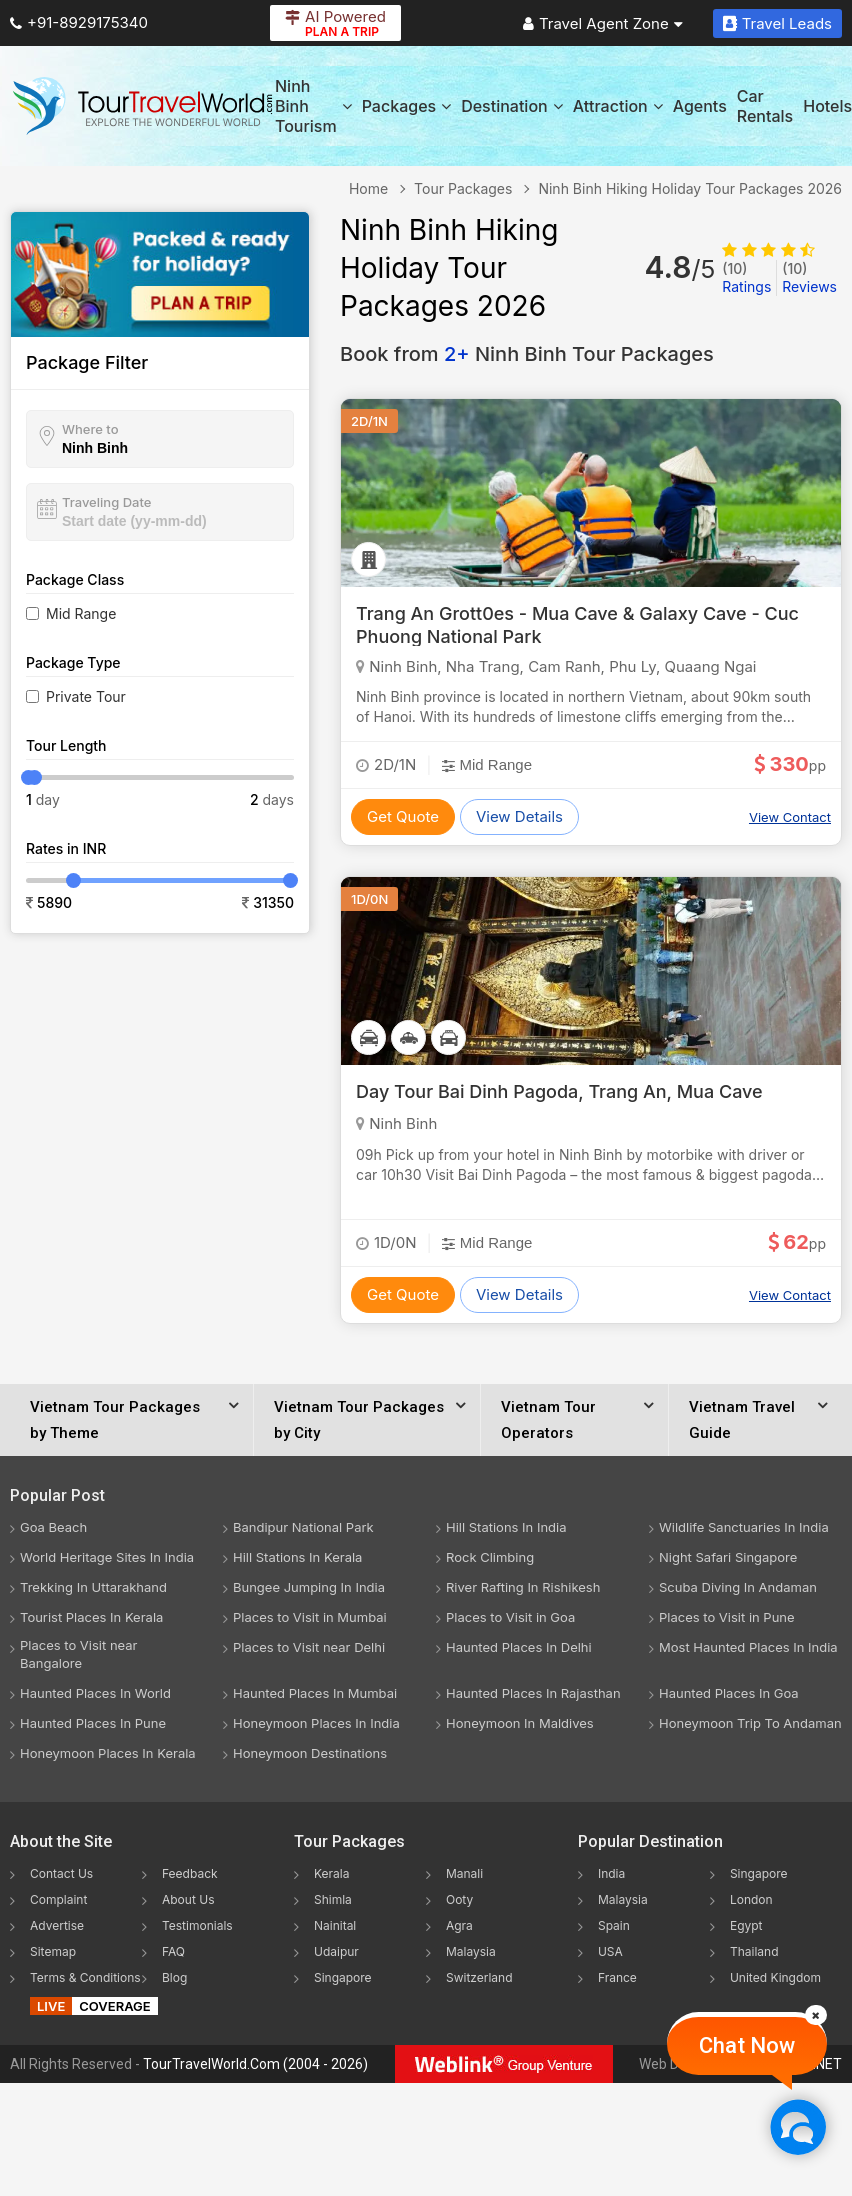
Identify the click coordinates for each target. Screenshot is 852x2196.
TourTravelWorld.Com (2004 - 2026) (255, 2064)
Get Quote (403, 816)
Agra (459, 1925)
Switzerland (479, 1977)
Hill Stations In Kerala (297, 1557)
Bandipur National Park (303, 1527)
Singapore (343, 1977)
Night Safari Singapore (728, 1557)
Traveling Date (106, 502)
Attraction (618, 106)
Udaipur (336, 1951)
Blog (174, 1977)
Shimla (333, 1899)
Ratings (746, 277)
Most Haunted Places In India (748, 1647)
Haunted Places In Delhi (519, 1647)
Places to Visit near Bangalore (78, 1654)
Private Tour (86, 696)
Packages (406, 106)
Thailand (754, 1951)
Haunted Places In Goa (729, 1693)
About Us (188, 1899)
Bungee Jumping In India (309, 1587)
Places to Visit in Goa (510, 1617)
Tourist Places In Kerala (91, 1617)
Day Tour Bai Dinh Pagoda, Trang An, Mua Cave (559, 1091)
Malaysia (471, 1951)
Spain (614, 1925)
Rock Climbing (490, 1557)
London (751, 1899)
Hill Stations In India (506, 1527)
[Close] (816, 2015)
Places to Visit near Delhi (309, 1647)
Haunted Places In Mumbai (315, 1693)
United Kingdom (775, 1977)
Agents (700, 106)
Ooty (459, 1899)
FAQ (173, 1951)
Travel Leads (777, 23)
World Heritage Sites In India (107, 1557)
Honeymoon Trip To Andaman (750, 1723)
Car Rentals (765, 106)
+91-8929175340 (79, 22)
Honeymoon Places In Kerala (108, 1753)
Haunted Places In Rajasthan (533, 1693)
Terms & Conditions (85, 1977)
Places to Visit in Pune (727, 1617)
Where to (90, 429)
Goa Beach (53, 1527)
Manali (464, 1873)
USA (610, 1951)
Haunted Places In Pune (93, 1723)
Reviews (809, 277)
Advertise (57, 1925)
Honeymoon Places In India (316, 1723)
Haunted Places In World (95, 1693)
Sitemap (53, 1951)
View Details (519, 816)
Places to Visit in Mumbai (310, 1617)
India (611, 1873)
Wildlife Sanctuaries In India (744, 1527)
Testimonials (197, 1925)
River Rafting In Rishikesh (523, 1587)
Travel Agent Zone (603, 23)
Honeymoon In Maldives (520, 1723)
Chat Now (747, 2045)
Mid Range (81, 613)
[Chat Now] (797, 2126)
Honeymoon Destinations (310, 1753)
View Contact (790, 817)
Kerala (331, 1873)
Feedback (190, 1873)
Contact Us (61, 1873)
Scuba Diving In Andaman (738, 1587)
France (617, 1977)
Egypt (746, 1925)
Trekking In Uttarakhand (93, 1587)
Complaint (58, 1899)
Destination (512, 106)
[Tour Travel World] (142, 106)
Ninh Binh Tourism (313, 106)
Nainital (335, 1925)
